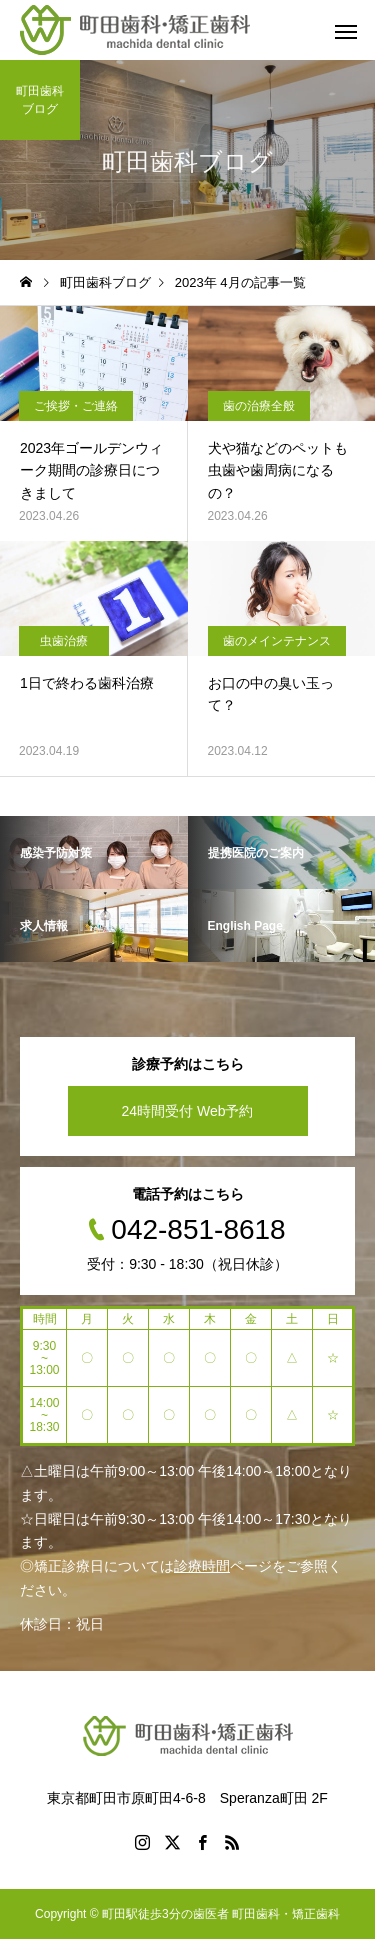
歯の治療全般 (259, 406)
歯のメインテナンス (277, 641)
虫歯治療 (64, 641)
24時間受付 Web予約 (188, 1111)
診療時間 (202, 1566)
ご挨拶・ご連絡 (76, 406)
